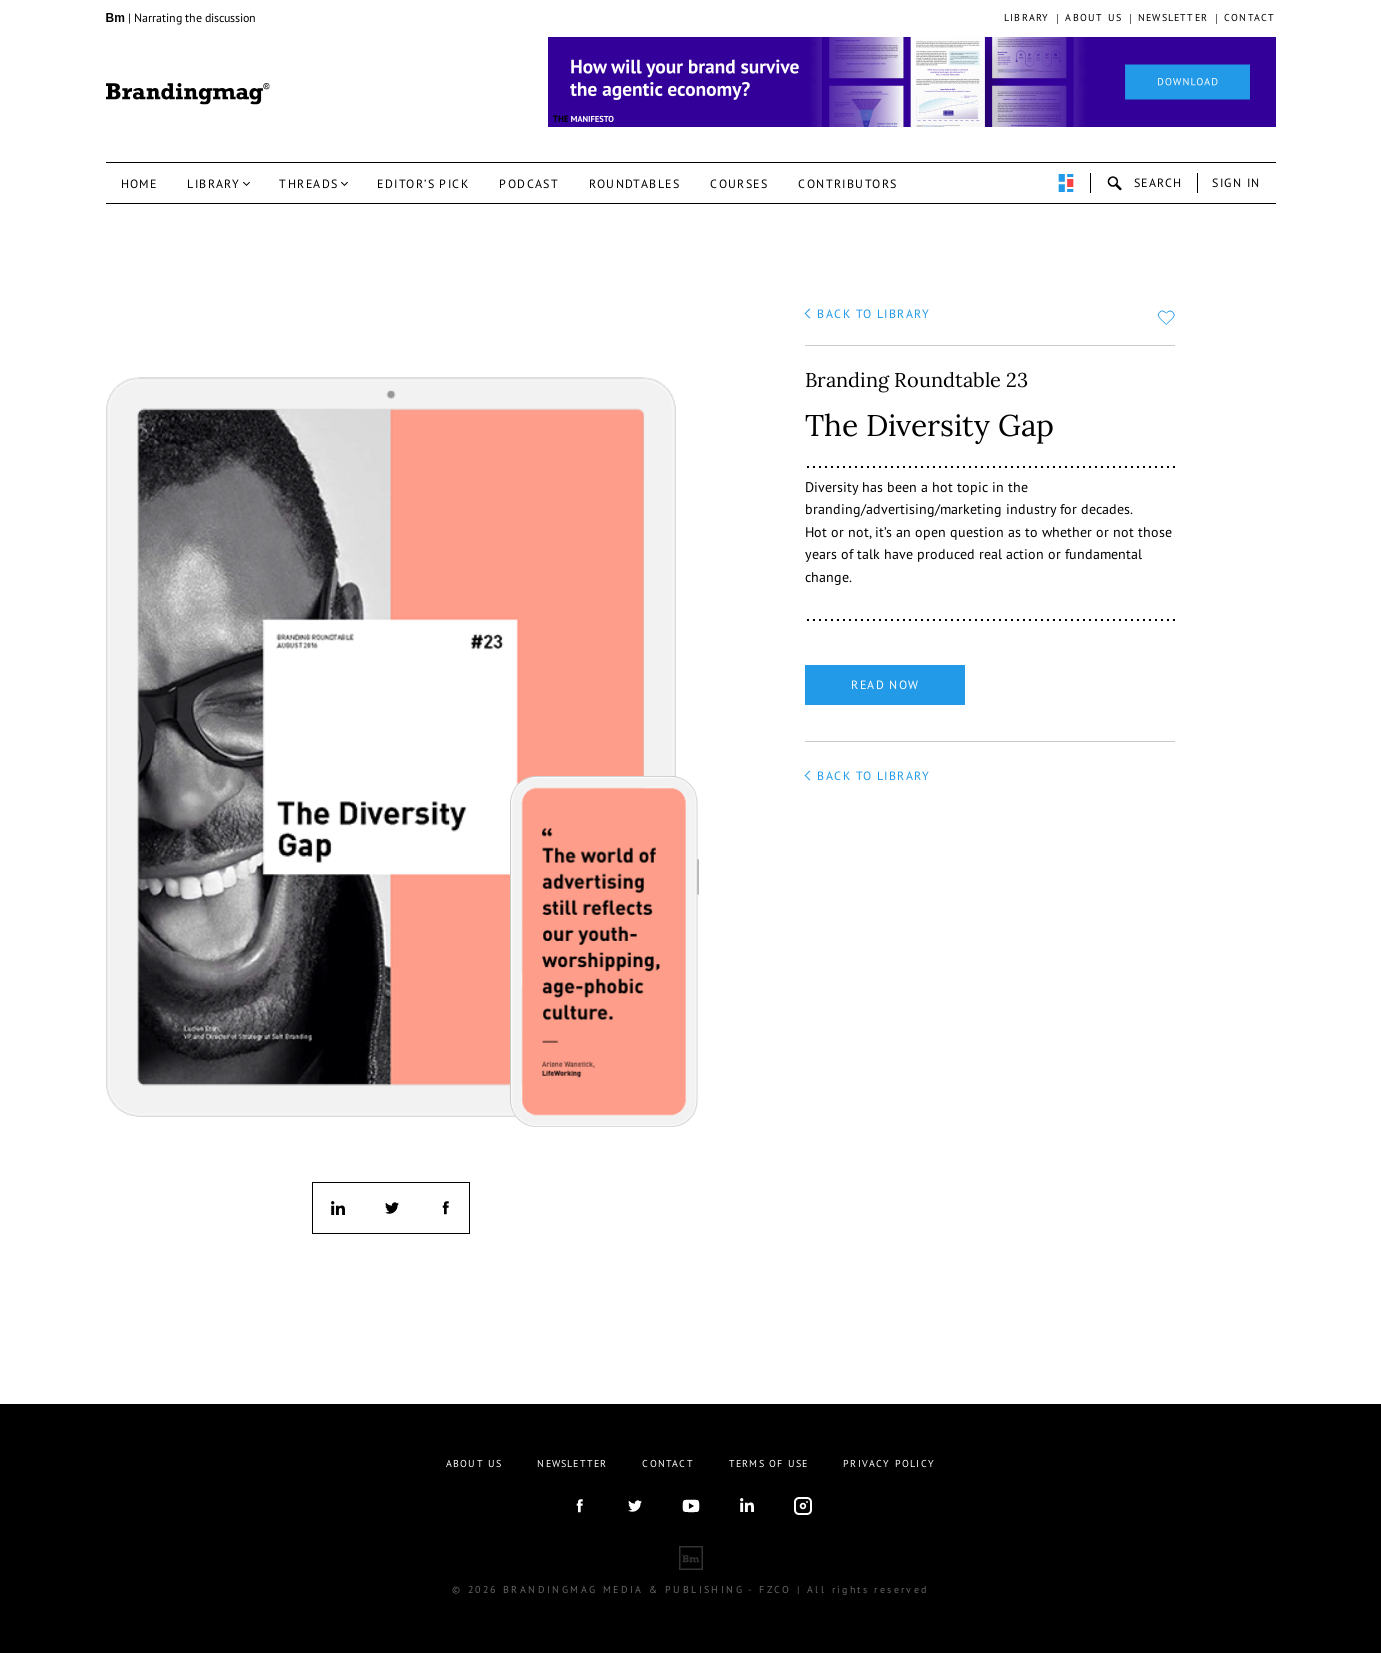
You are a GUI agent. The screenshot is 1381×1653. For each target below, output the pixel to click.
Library (1026, 17)
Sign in (1236, 182)
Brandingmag (188, 94)
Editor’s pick (423, 183)
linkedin (338, 1208)
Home (139, 183)
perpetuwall (1066, 183)
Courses (739, 183)
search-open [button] (1144, 183)
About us (1093, 17)
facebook (444, 1208)
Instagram (803, 1506)
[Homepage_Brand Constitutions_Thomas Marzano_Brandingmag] (912, 82)
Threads (308, 183)
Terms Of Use (768, 1463)
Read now (885, 684)
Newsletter (1173, 17)
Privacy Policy (889, 1463)
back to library (873, 313)
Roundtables (634, 183)
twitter (391, 1208)
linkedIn (747, 1506)
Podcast (529, 183)
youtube (691, 1506)
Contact (1249, 17)
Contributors (847, 183)
